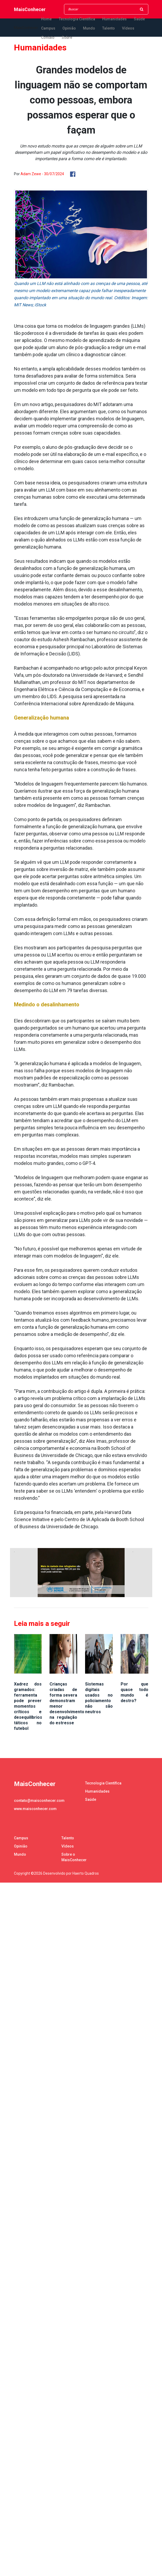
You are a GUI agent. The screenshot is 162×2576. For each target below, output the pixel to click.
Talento (108, 28)
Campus (48, 28)
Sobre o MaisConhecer (74, 1857)
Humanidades (114, 19)
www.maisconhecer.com (35, 1809)
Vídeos (128, 28)
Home (46, 19)
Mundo (89, 28)
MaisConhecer (30, 9)
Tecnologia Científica (77, 19)
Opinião (69, 28)
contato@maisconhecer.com (39, 1800)
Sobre (67, 37)
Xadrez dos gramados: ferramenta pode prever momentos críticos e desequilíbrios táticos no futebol (28, 1706)
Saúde (139, 19)
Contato (48, 37)
